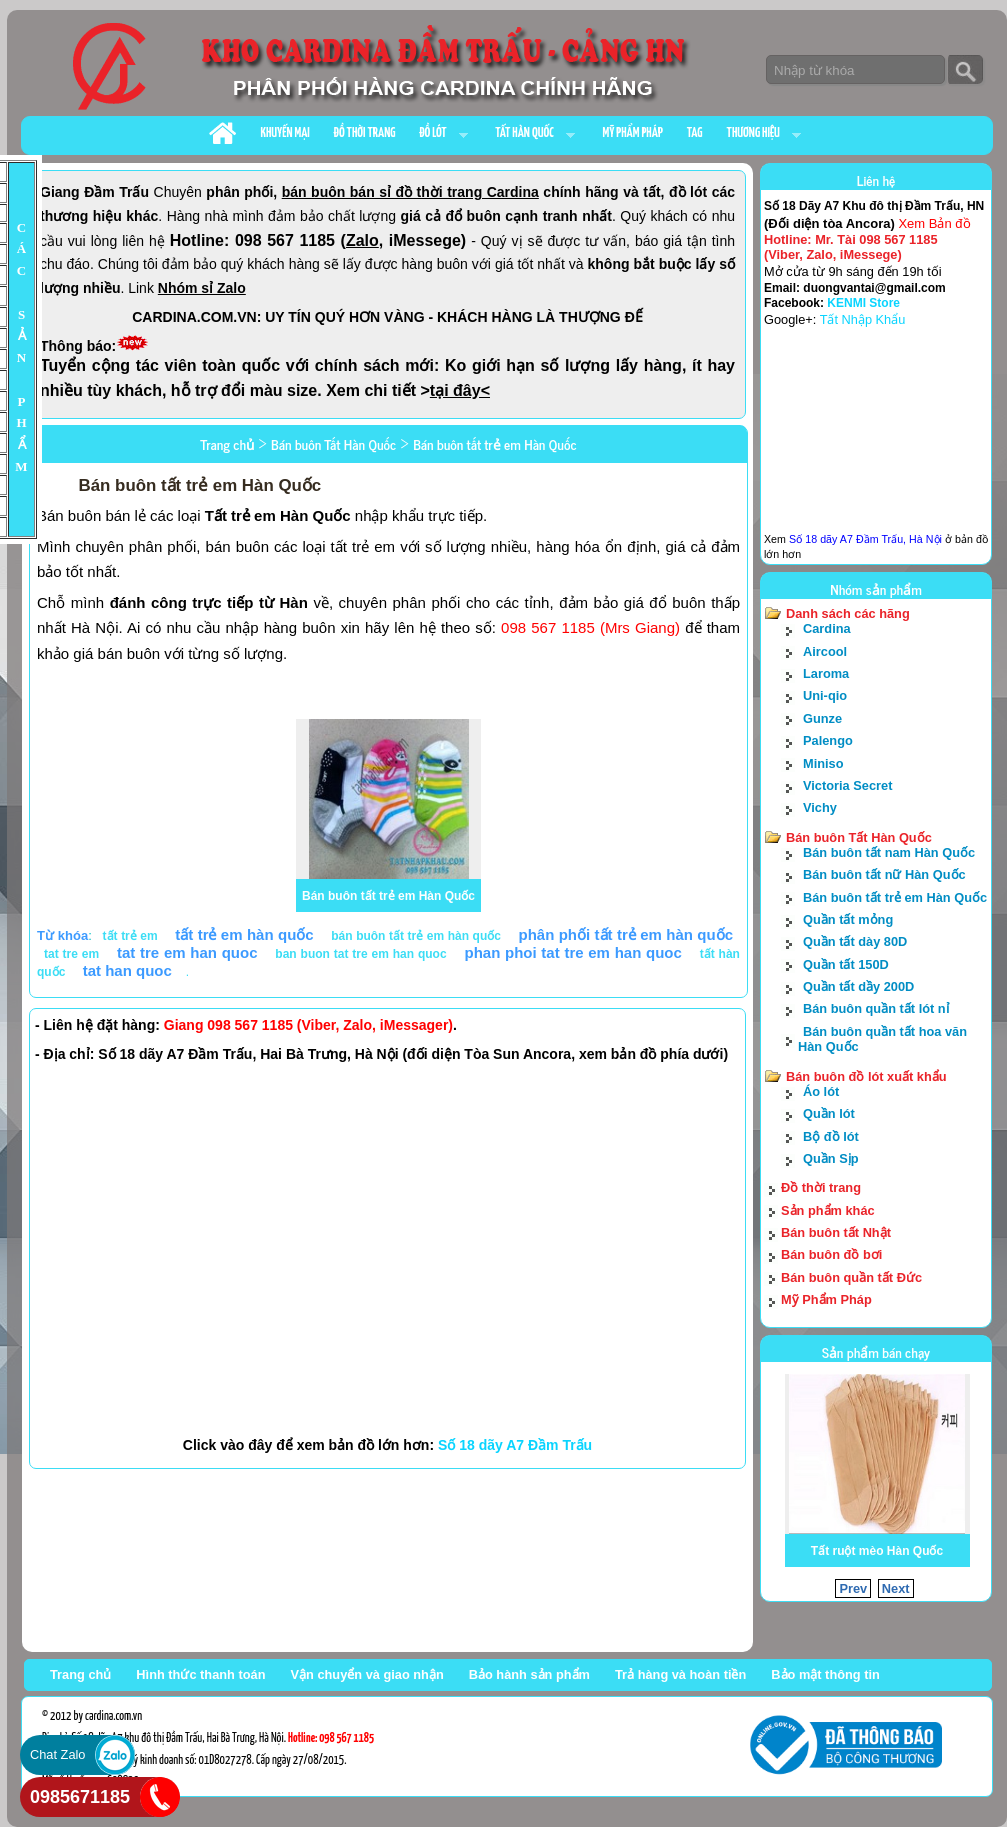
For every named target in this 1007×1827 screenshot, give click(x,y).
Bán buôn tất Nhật (836, 1232)
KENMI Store (863, 303)
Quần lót (829, 1113)
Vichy (820, 807)
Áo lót (821, 1091)
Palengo (828, 740)
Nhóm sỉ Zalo (202, 288)
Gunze (822, 718)
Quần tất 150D (846, 964)
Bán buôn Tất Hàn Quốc (859, 837)
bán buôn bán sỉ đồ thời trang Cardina (410, 192)
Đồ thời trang (821, 1187)
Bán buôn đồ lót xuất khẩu (866, 1076)
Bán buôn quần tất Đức (851, 1277)
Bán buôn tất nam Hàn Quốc (889, 852)
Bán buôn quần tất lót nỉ (876, 1008)
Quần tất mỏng (848, 919)
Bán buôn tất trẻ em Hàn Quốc (388, 896)
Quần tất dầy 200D (858, 986)
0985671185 (80, 1797)
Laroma (826, 673)
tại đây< (460, 390)
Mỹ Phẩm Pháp (826, 1299)
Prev (853, 1588)
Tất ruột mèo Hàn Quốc (877, 1551)
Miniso (823, 763)
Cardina (827, 628)
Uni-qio (825, 695)
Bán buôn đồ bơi (831, 1254)
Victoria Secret (847, 785)
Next (896, 1588)
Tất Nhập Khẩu (863, 319)
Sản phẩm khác (828, 1210)
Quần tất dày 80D (855, 941)
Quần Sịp (831, 1158)
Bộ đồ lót (831, 1136)
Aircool (825, 651)
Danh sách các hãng (848, 613)
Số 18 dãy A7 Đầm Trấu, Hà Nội (865, 539)
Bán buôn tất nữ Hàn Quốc (884, 874)
